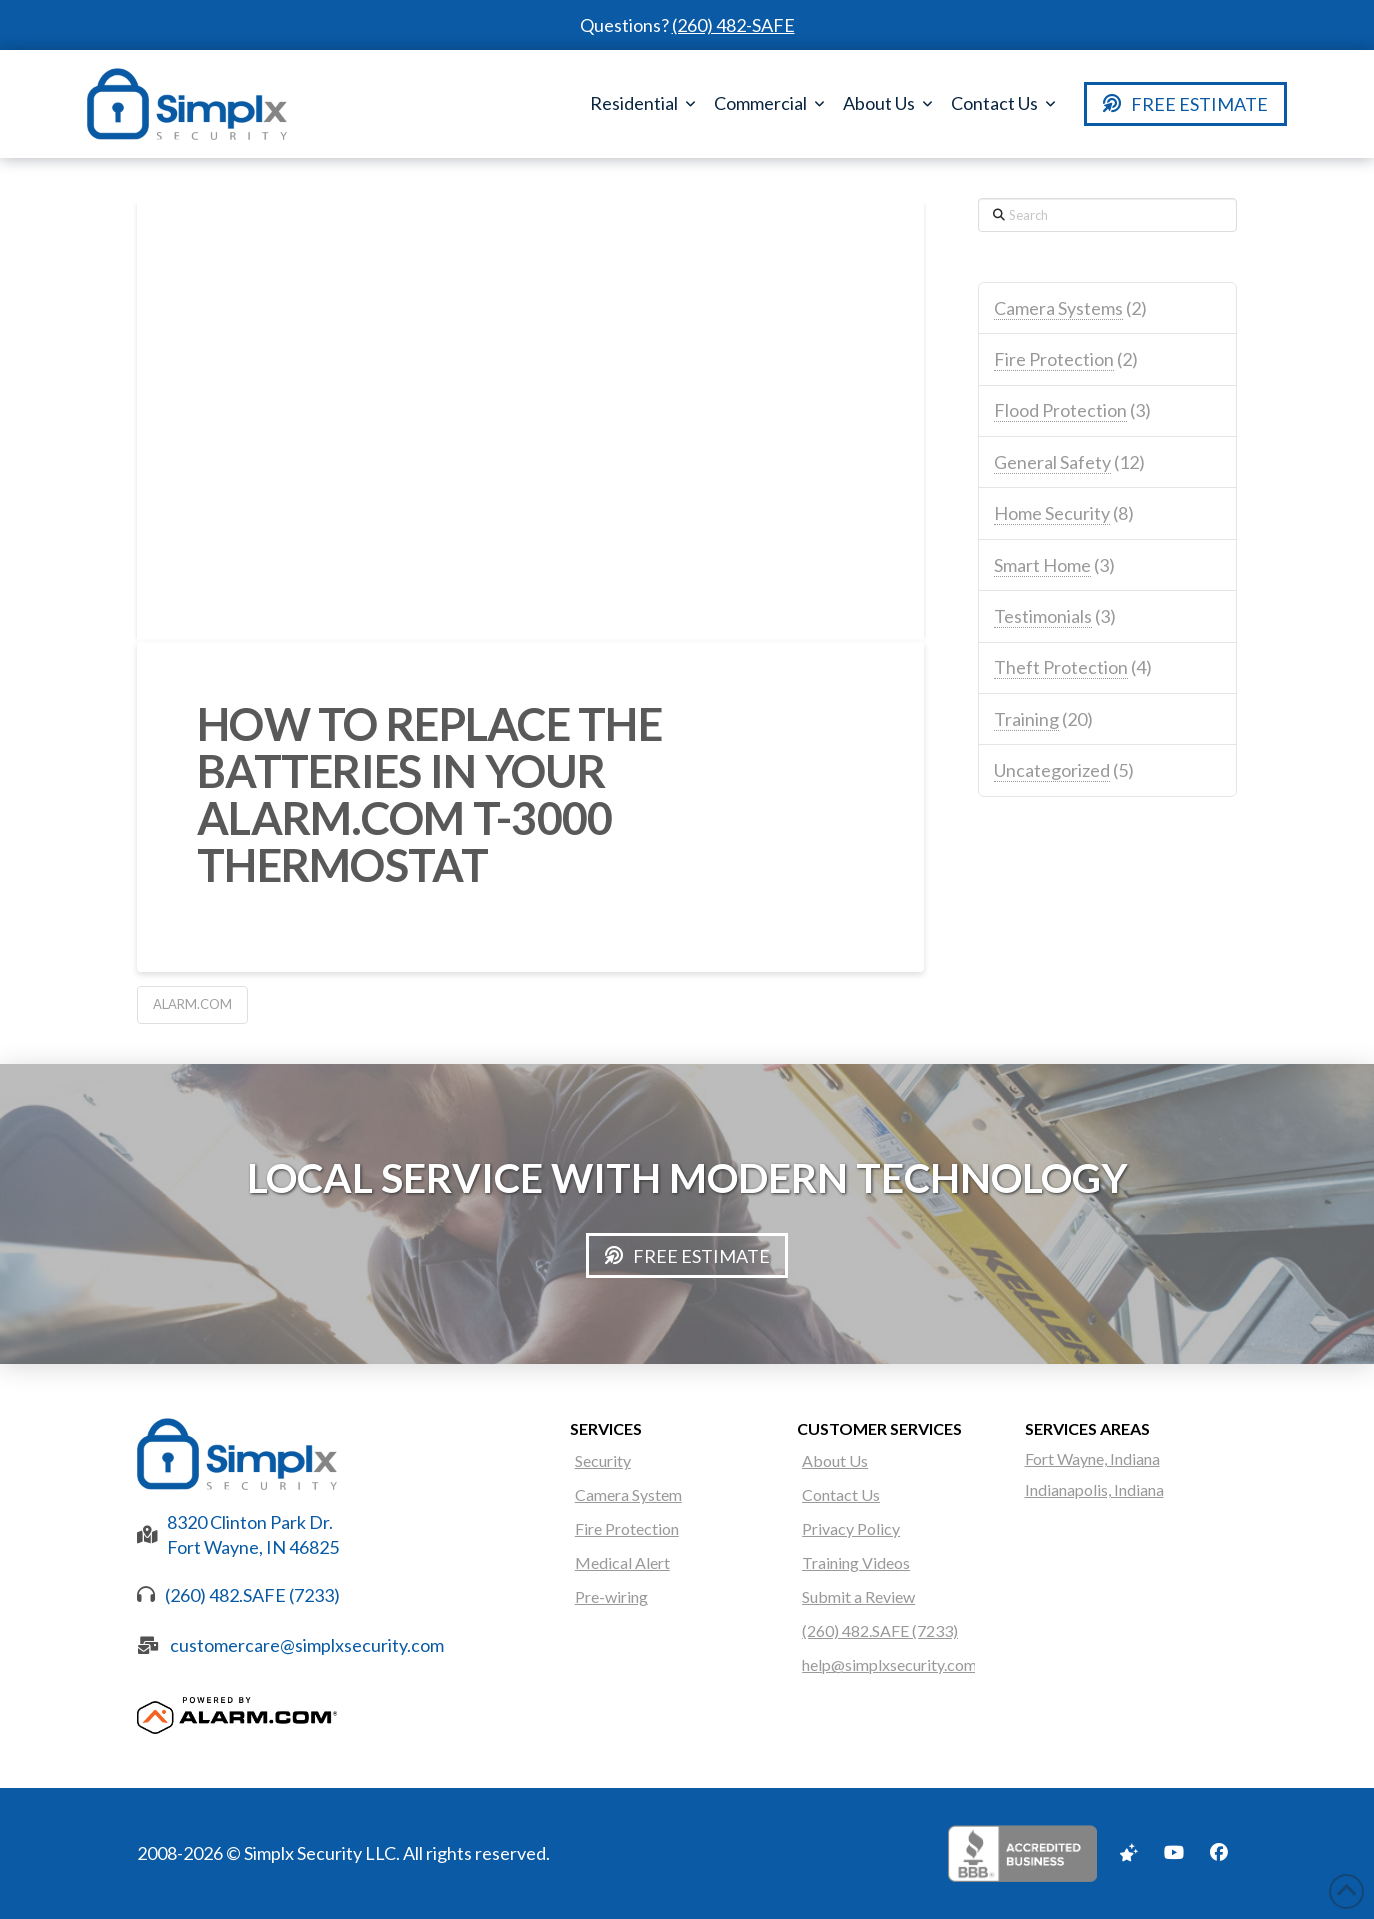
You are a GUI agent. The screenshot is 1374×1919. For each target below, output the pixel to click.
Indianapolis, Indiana (1094, 1489)
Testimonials (1043, 616)
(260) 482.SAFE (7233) (252, 1595)
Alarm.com (192, 1004)
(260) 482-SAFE (733, 25)
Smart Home (1042, 565)
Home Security (1052, 513)
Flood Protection (1060, 410)
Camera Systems (1058, 308)
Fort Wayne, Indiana (1092, 1458)
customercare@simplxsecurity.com (307, 1645)
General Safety (1052, 462)
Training (1026, 719)
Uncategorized (1052, 770)
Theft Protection (1061, 667)
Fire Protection (1054, 359)
